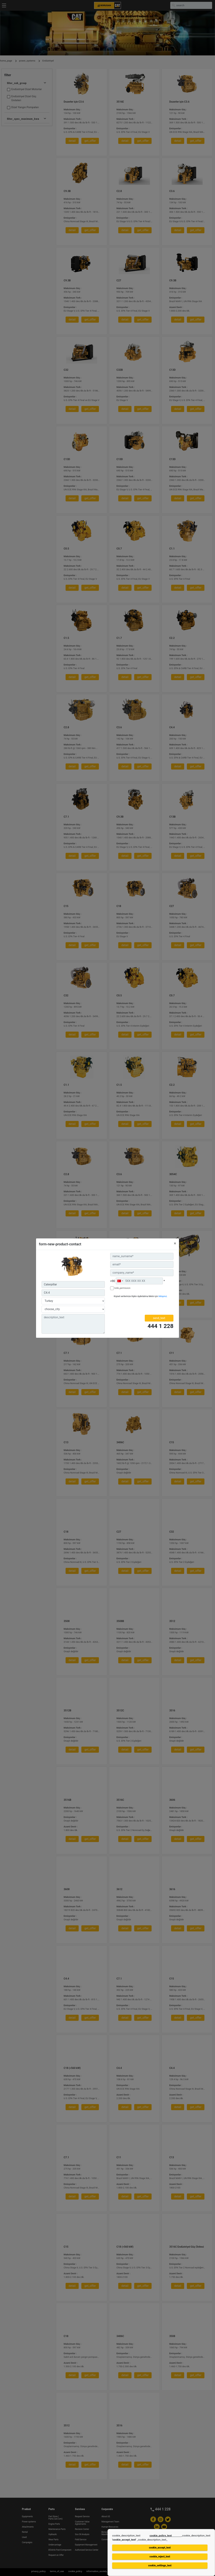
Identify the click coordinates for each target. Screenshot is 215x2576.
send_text (159, 1318)
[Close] (175, 1243)
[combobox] (120, 1281)
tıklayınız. (163, 1296)
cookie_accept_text (160, 2547)
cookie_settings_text (159, 2565)
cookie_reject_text (160, 2556)
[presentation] (131, 1306)
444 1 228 (160, 1326)
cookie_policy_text (165, 2535)
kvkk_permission (122, 1288)
